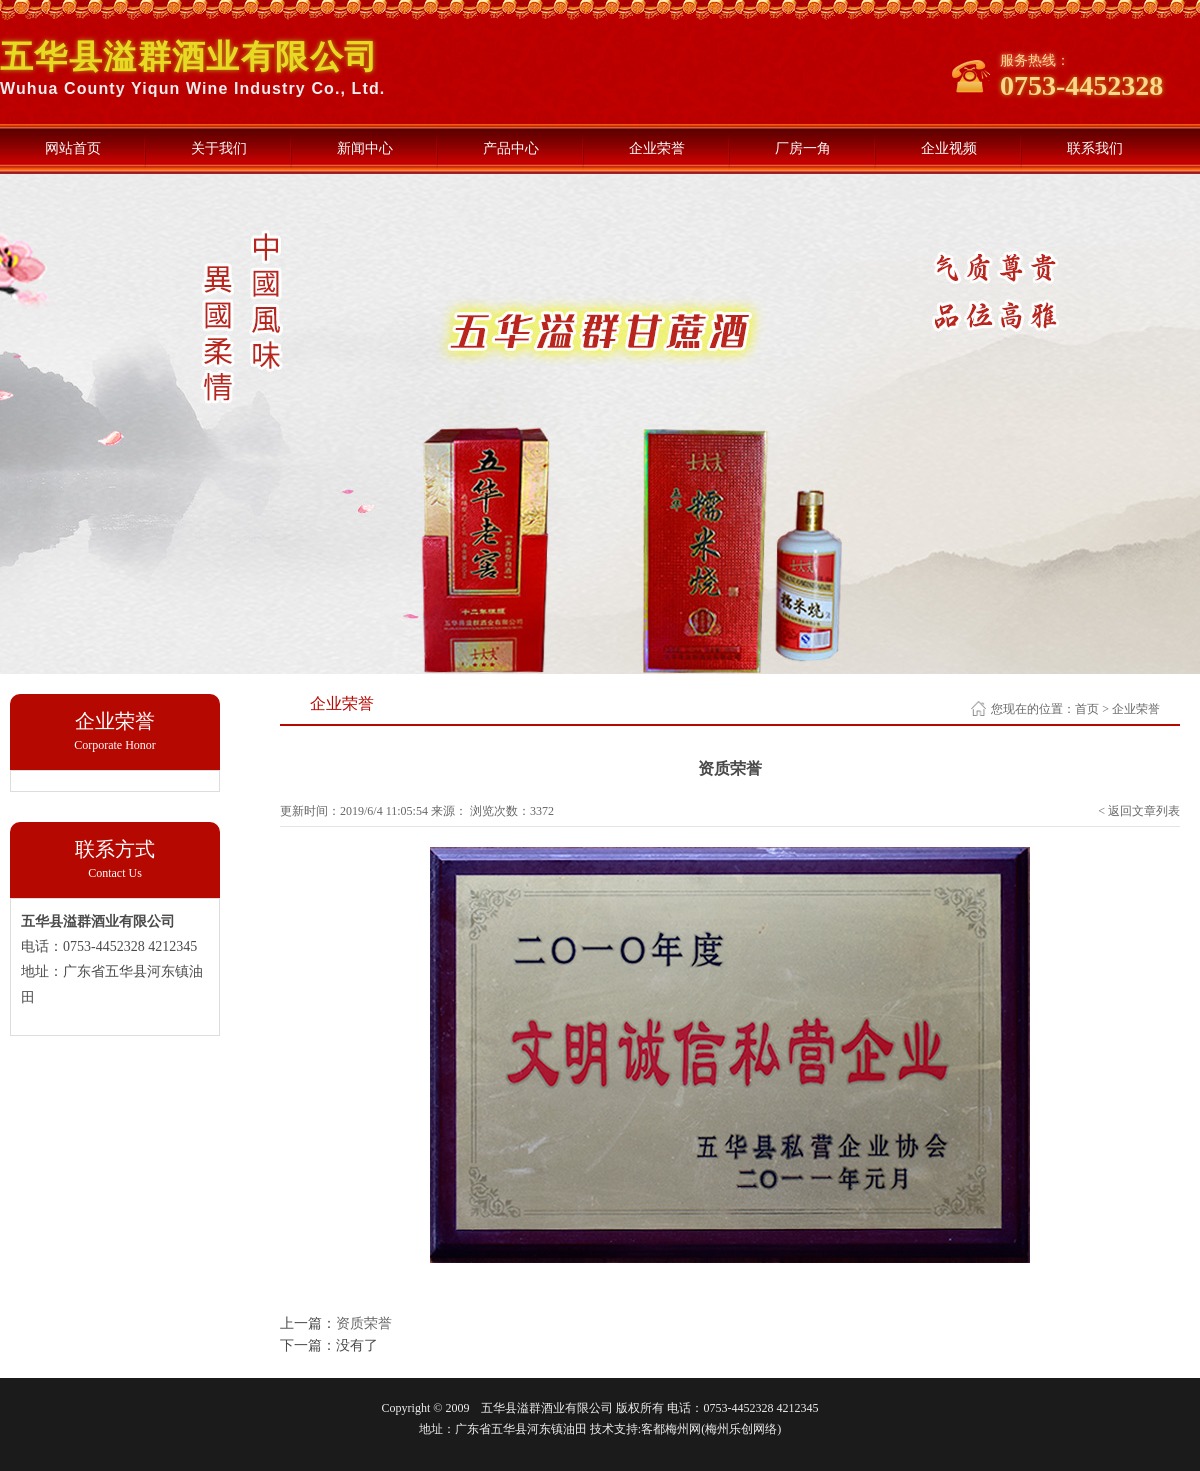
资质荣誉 (364, 1323)
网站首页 (73, 148)
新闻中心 (365, 148)
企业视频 (949, 148)
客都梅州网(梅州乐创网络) (711, 1429)
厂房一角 (803, 148)
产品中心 (511, 148)
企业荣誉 (657, 148)
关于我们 (219, 148)
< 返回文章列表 (1139, 811)
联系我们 (1095, 148)
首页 (1087, 709)
